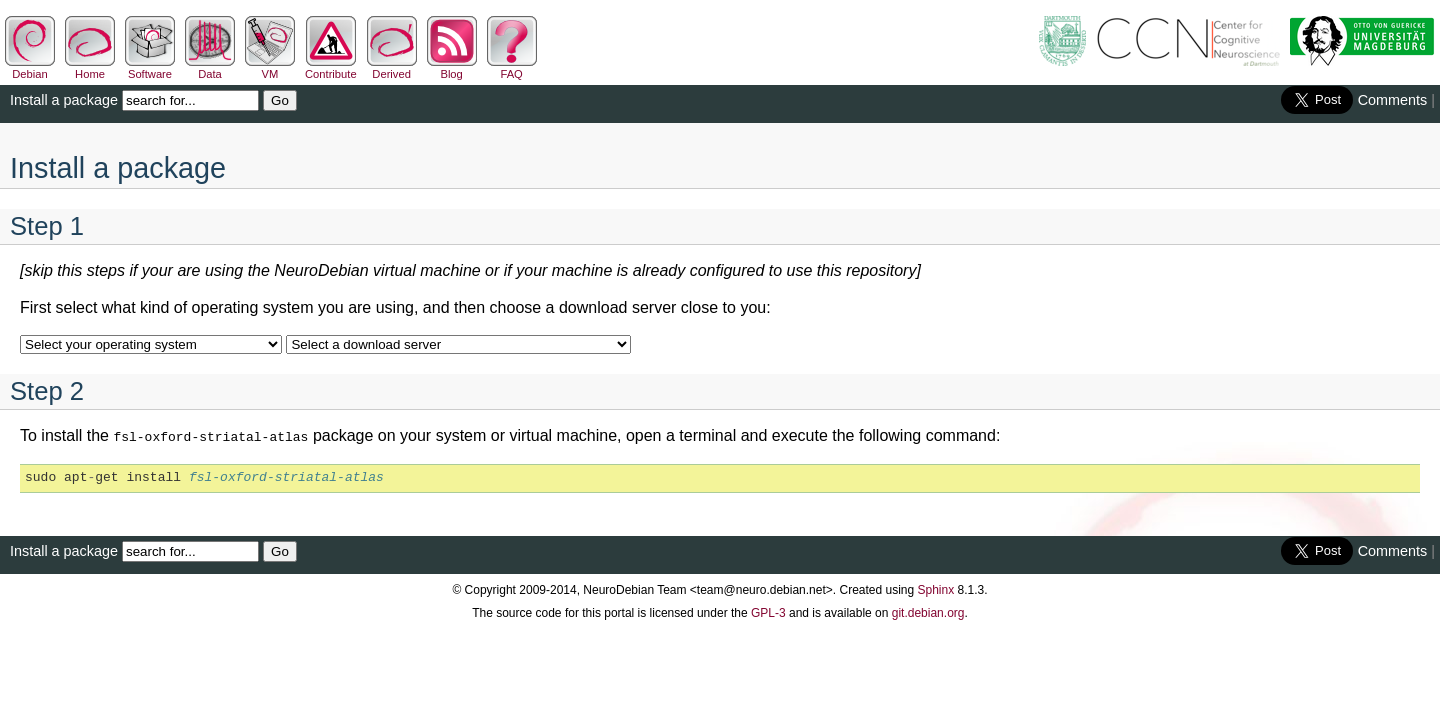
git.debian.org (928, 611)
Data (210, 68)
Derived (392, 68)
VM (270, 68)
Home (90, 68)
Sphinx (936, 588)
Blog (452, 68)
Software (150, 68)
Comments (1393, 100)
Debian (30, 68)
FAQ (512, 68)
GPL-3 (768, 611)
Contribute (331, 68)
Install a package (64, 100)
